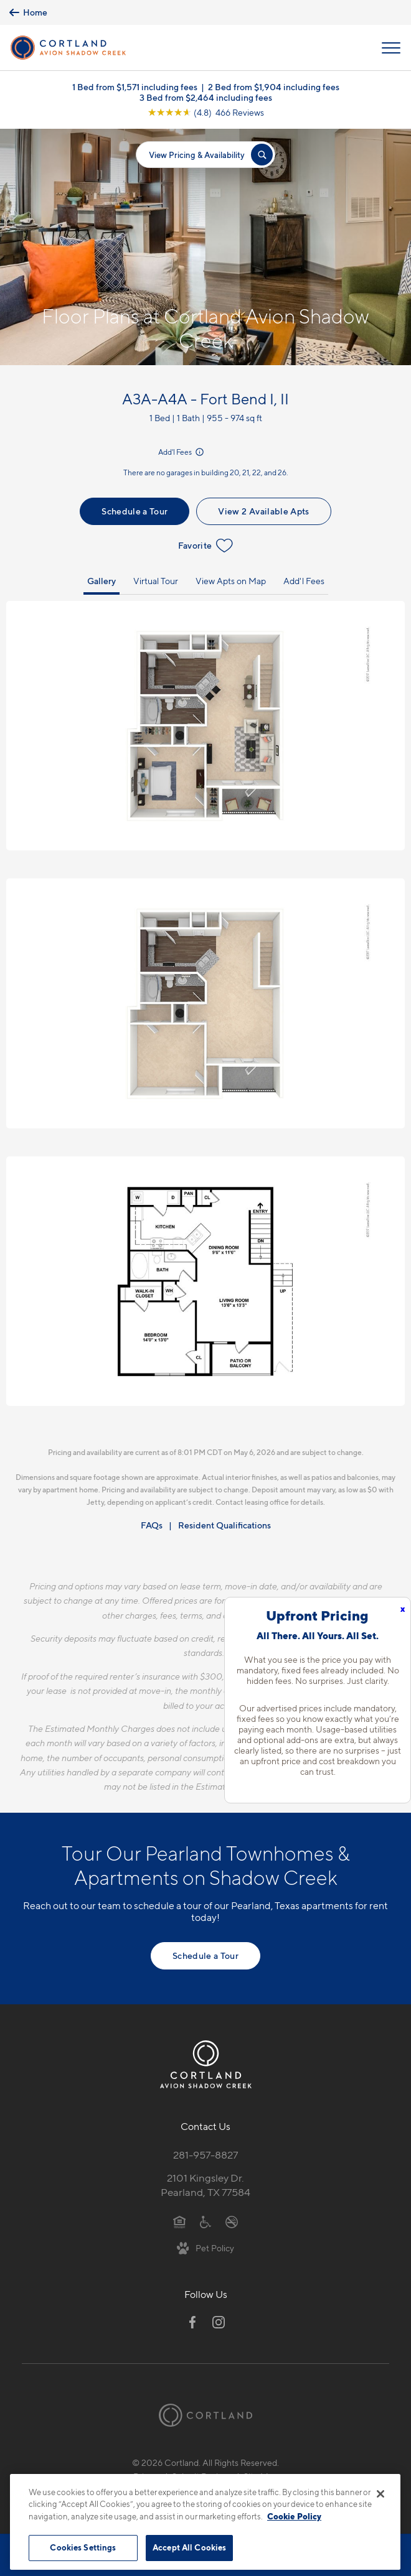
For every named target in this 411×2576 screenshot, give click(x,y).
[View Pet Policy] (206, 2247)
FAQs (152, 1525)
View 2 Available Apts (263, 511)
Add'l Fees (182, 452)
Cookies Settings (83, 2547)
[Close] (380, 2494)
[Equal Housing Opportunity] (179, 2221)
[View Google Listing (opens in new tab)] (206, 112)
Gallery (101, 580)
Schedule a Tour (135, 511)
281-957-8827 (205, 2155)
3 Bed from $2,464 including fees (205, 97)
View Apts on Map (231, 580)
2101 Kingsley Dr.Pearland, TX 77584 (205, 2185)
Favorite (206, 545)
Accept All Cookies (189, 2547)
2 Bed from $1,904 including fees (273, 86)
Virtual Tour (155, 580)
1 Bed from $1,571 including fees (134, 86)
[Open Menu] (391, 47)
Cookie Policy (294, 2516)
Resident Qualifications (224, 1525)
